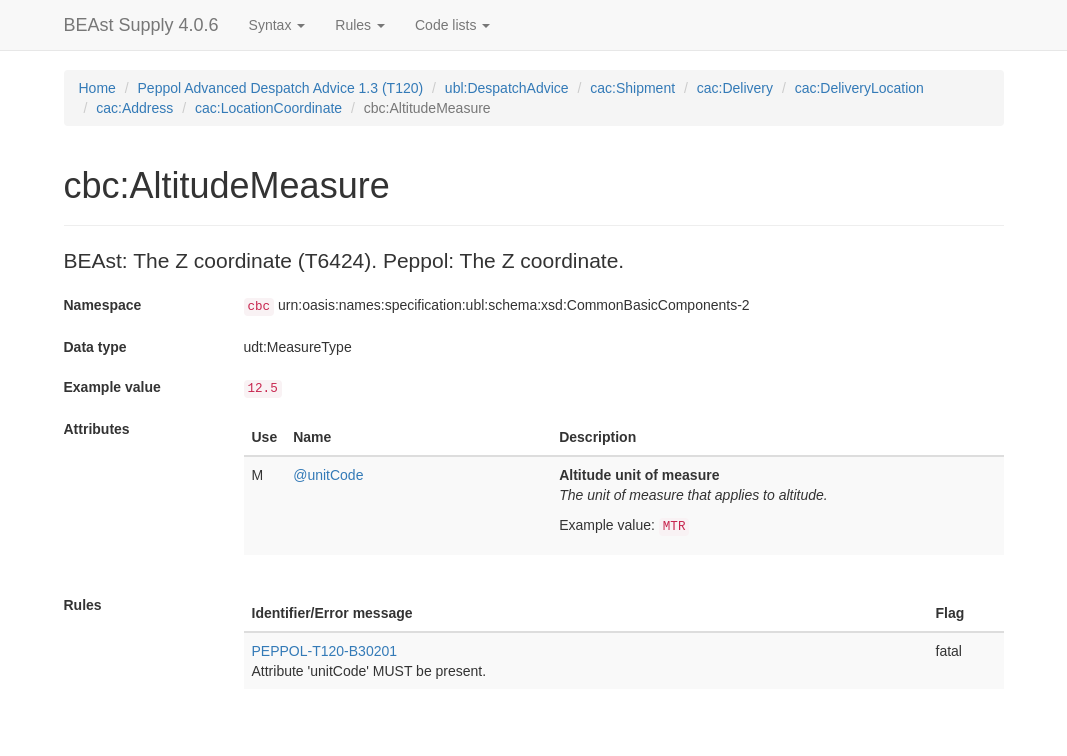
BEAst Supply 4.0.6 (141, 25)
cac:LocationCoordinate (268, 108)
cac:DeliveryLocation (859, 88)
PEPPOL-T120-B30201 (325, 651)
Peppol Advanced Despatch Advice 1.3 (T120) (281, 88)
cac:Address (134, 108)
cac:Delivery (735, 88)
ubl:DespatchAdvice (507, 88)
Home (97, 88)
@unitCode (328, 475)
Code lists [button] (452, 25)
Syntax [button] (277, 25)
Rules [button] (360, 25)
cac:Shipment (632, 88)
